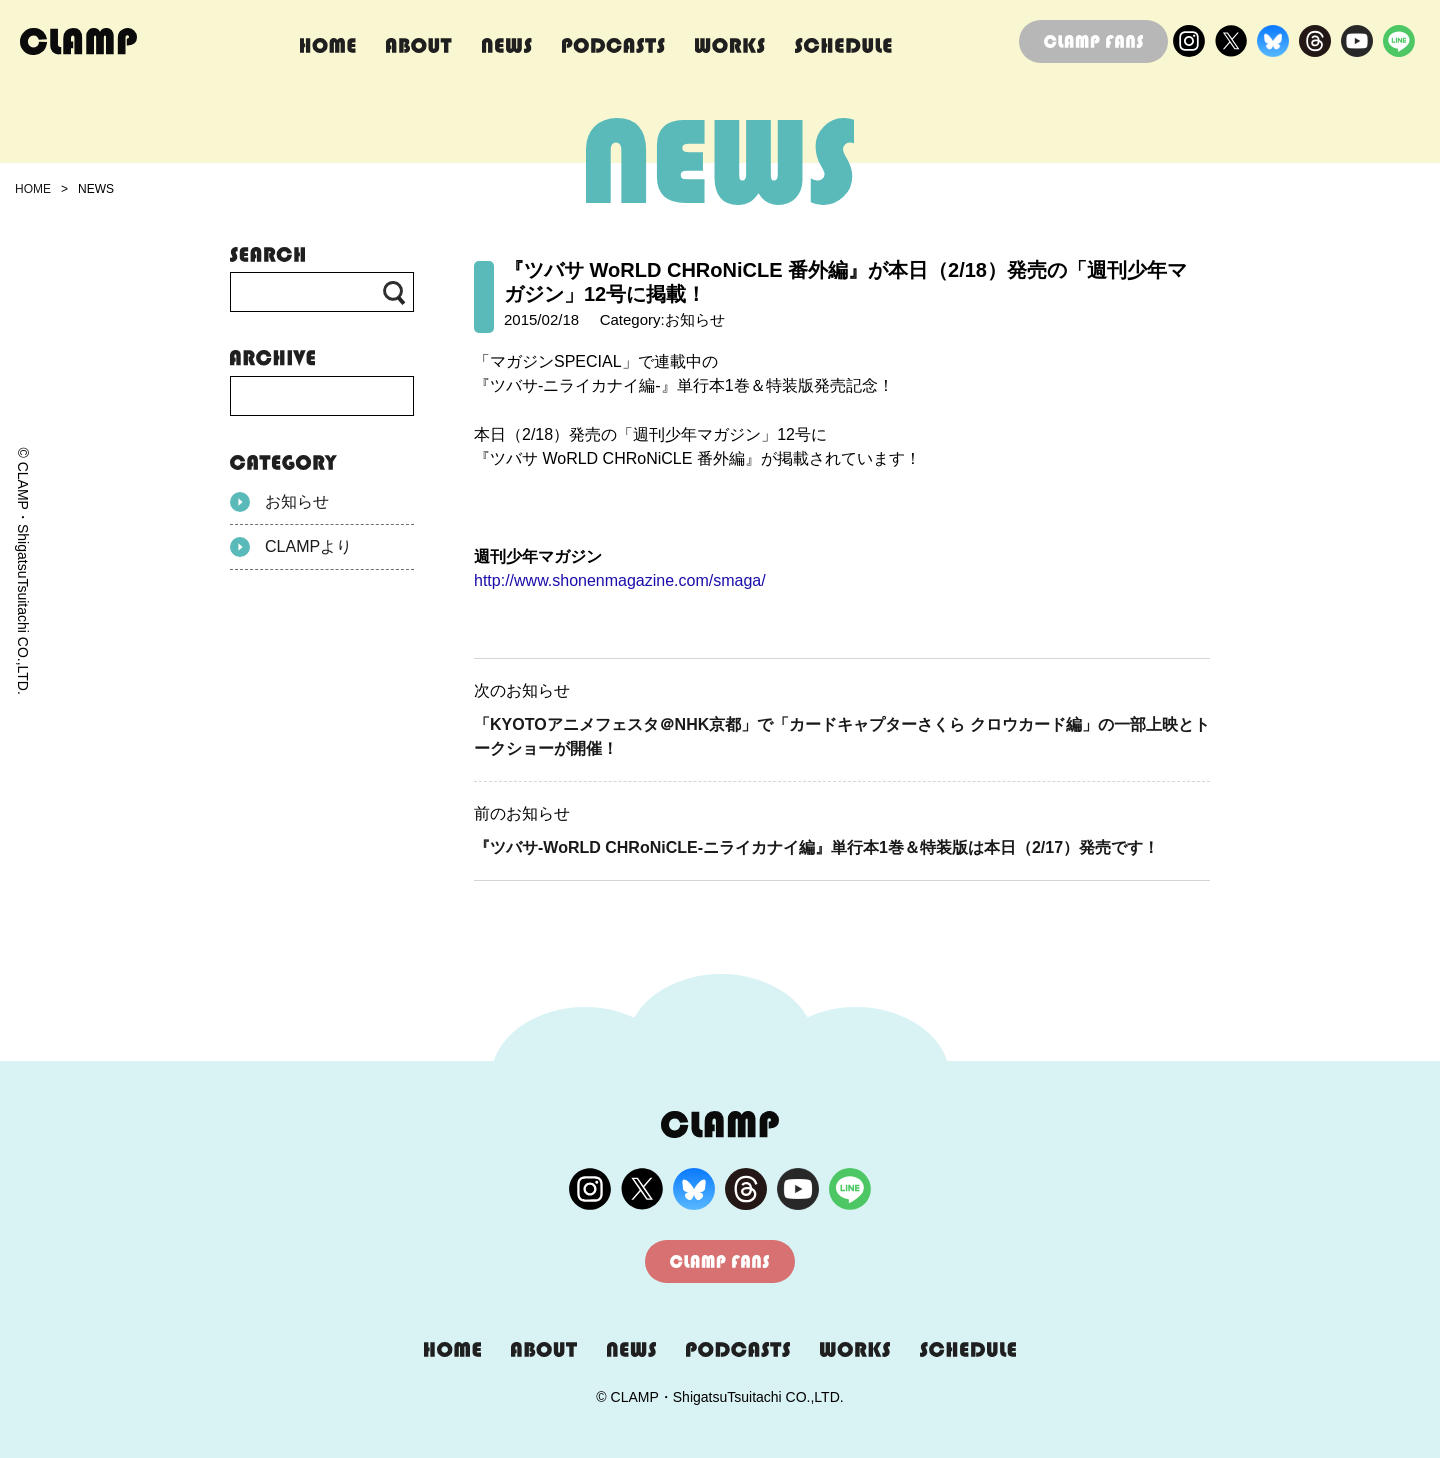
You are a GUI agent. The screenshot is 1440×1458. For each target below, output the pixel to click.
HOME (33, 189)
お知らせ (279, 502)
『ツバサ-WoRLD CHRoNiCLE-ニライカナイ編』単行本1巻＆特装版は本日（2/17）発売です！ (816, 847)
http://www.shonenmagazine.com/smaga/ (620, 580)
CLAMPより (291, 547)
